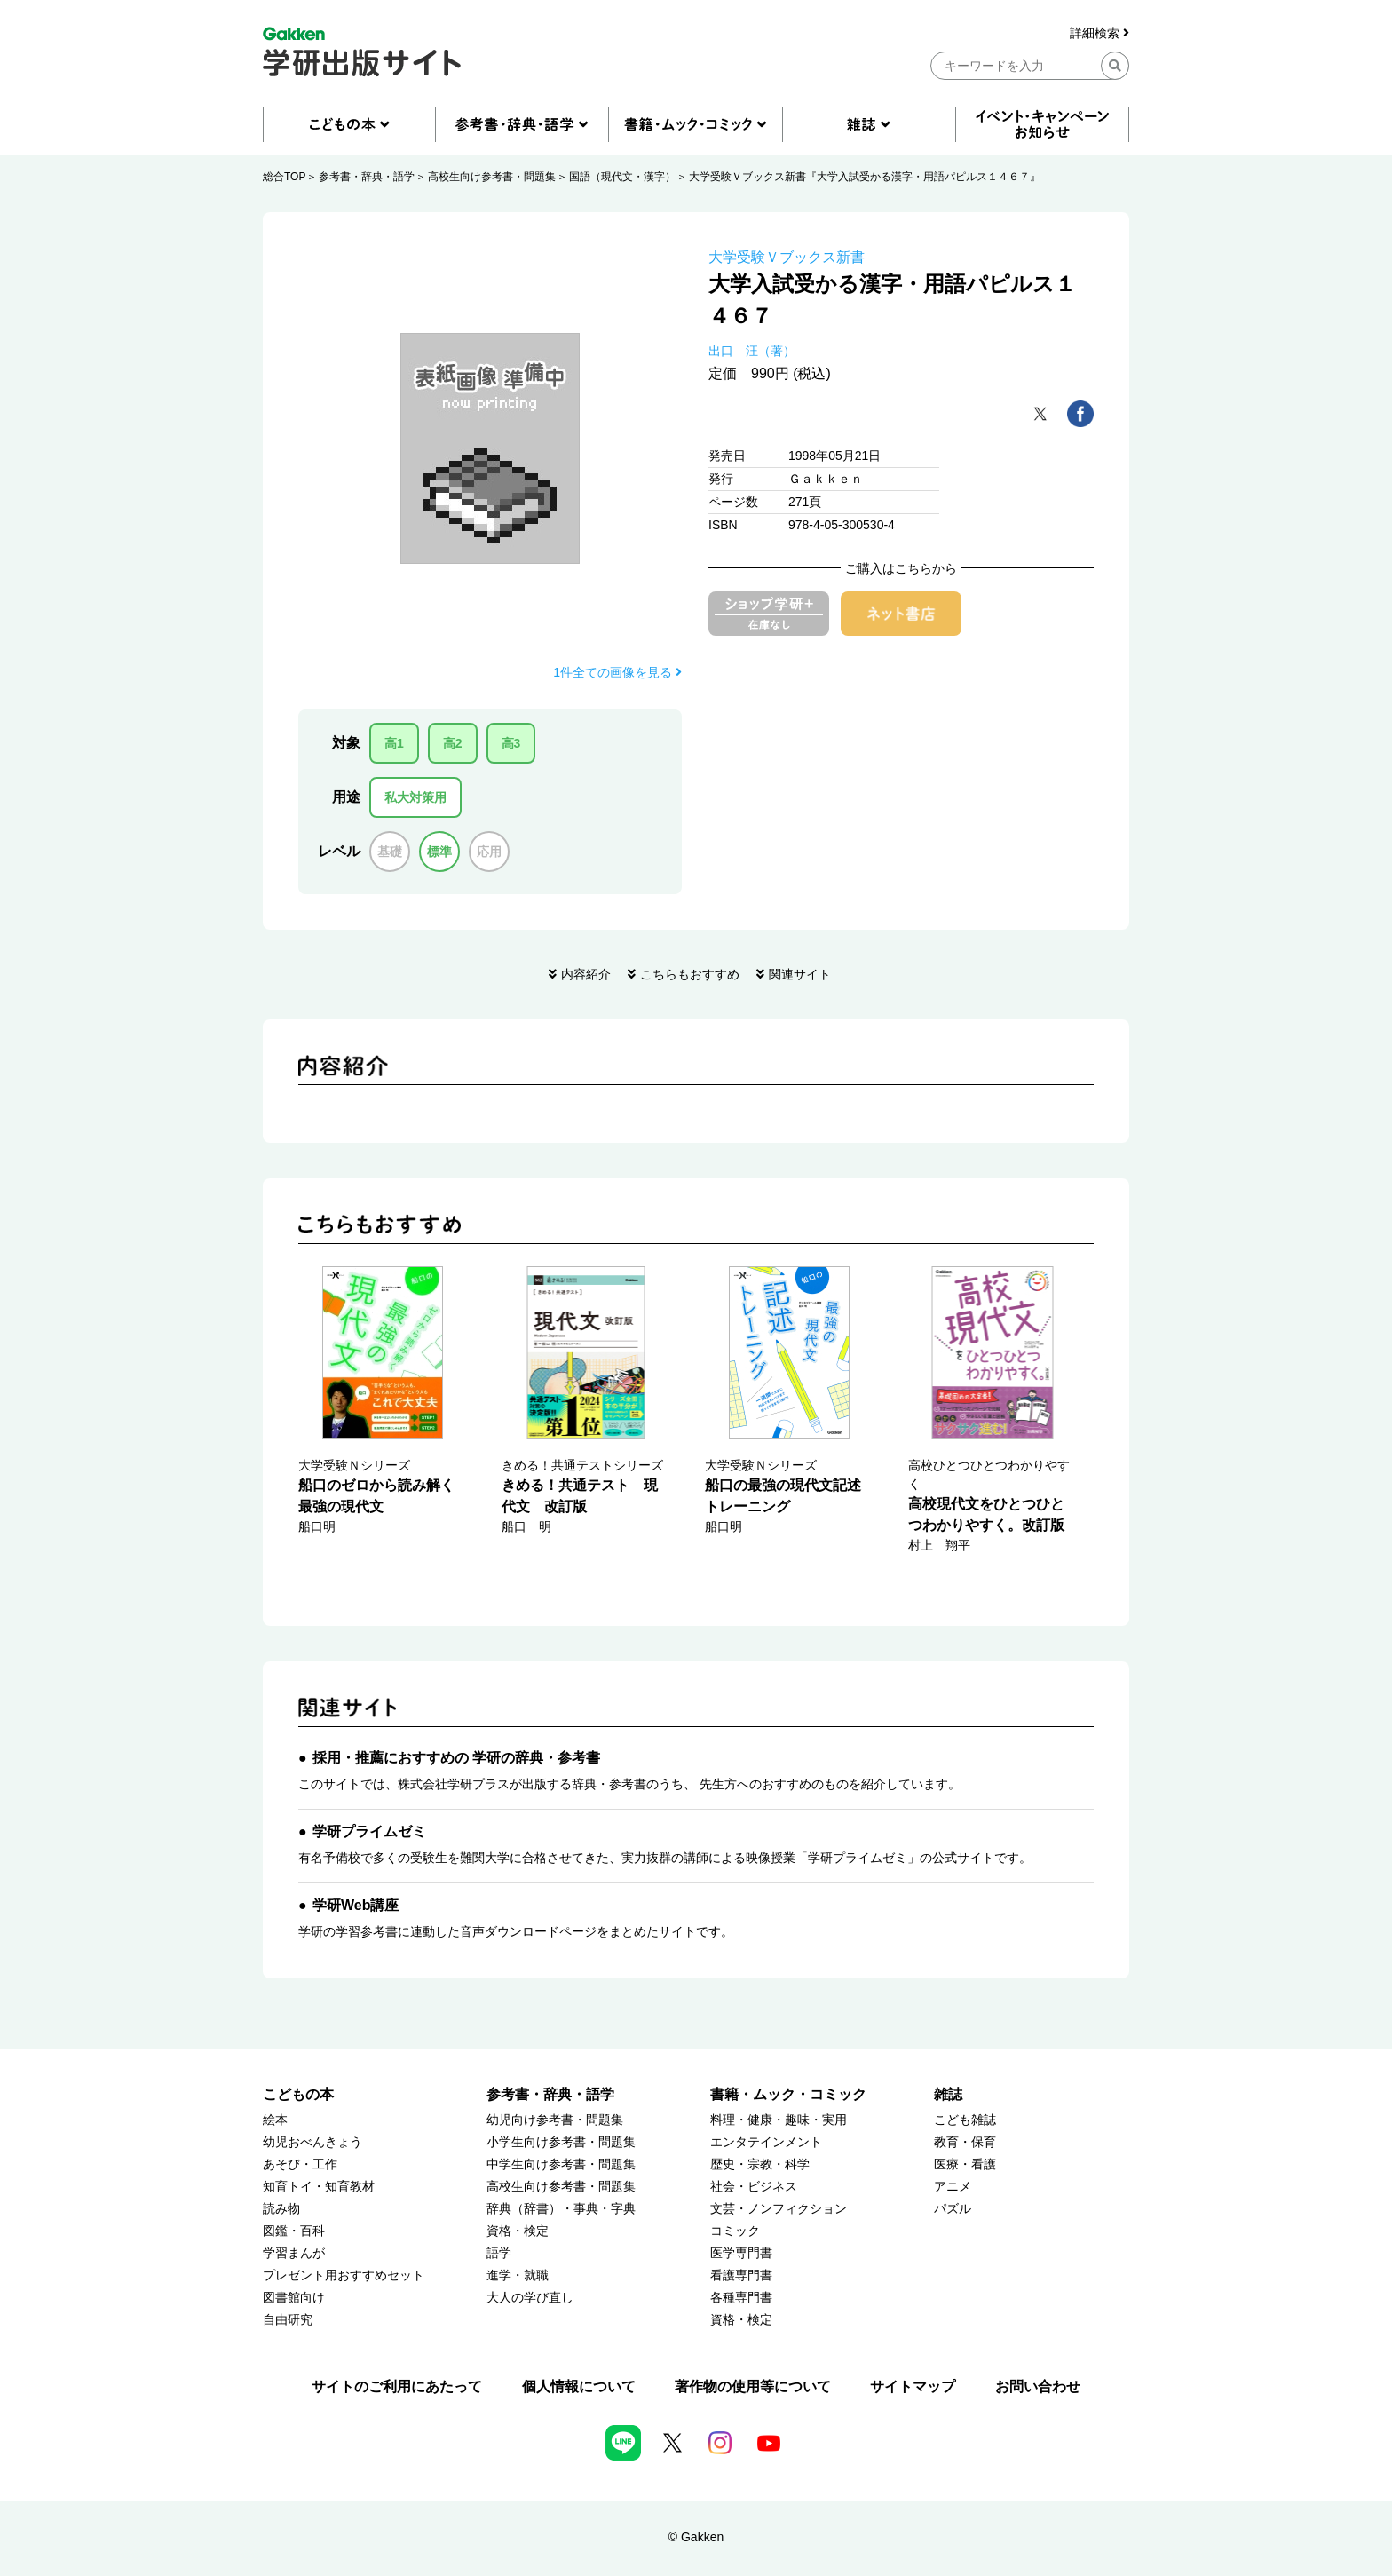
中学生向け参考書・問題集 (561, 2164)
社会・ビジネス (753, 2186)
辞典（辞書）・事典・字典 (561, 2208)
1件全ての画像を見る (617, 672)
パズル (952, 2208)
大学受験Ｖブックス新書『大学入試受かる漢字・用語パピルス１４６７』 (864, 176)
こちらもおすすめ (690, 974)
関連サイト (800, 974)
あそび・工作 (300, 2164)
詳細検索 (1099, 33)
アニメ (952, 2186)
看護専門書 (741, 2275)
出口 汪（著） (751, 351)
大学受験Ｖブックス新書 (786, 257)
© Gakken (696, 2537)
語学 (498, 2253)
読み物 (281, 2208)
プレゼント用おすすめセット (343, 2275)
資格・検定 (517, 2231)
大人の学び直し (529, 2297)
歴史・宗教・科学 (760, 2164)
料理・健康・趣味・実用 (778, 2120)
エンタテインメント (766, 2142)
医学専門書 (741, 2253)
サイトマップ (912, 2386)
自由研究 (287, 2319)
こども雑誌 (965, 2120)
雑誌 (948, 2094)
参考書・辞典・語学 (367, 176)
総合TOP (284, 176)
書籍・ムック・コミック (788, 2094)
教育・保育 (965, 2142)
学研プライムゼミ (369, 1831)
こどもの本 (298, 2094)
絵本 (275, 2120)
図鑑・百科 (294, 2231)
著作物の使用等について (753, 2386)
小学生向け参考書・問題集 (561, 2142)
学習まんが (294, 2253)
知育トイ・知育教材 (319, 2186)
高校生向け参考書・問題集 (492, 176)
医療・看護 (965, 2164)
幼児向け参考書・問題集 (554, 2120)
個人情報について (579, 2386)
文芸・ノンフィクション (778, 2208)
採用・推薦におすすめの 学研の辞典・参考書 (456, 1757)
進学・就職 (517, 2275)
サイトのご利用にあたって (397, 2386)
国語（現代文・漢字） (622, 176)
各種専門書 (741, 2297)
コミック (735, 2231)
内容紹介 (586, 974)
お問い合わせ (1037, 2386)
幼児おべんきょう (312, 2142)
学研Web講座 (355, 1905)
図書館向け (294, 2297)
